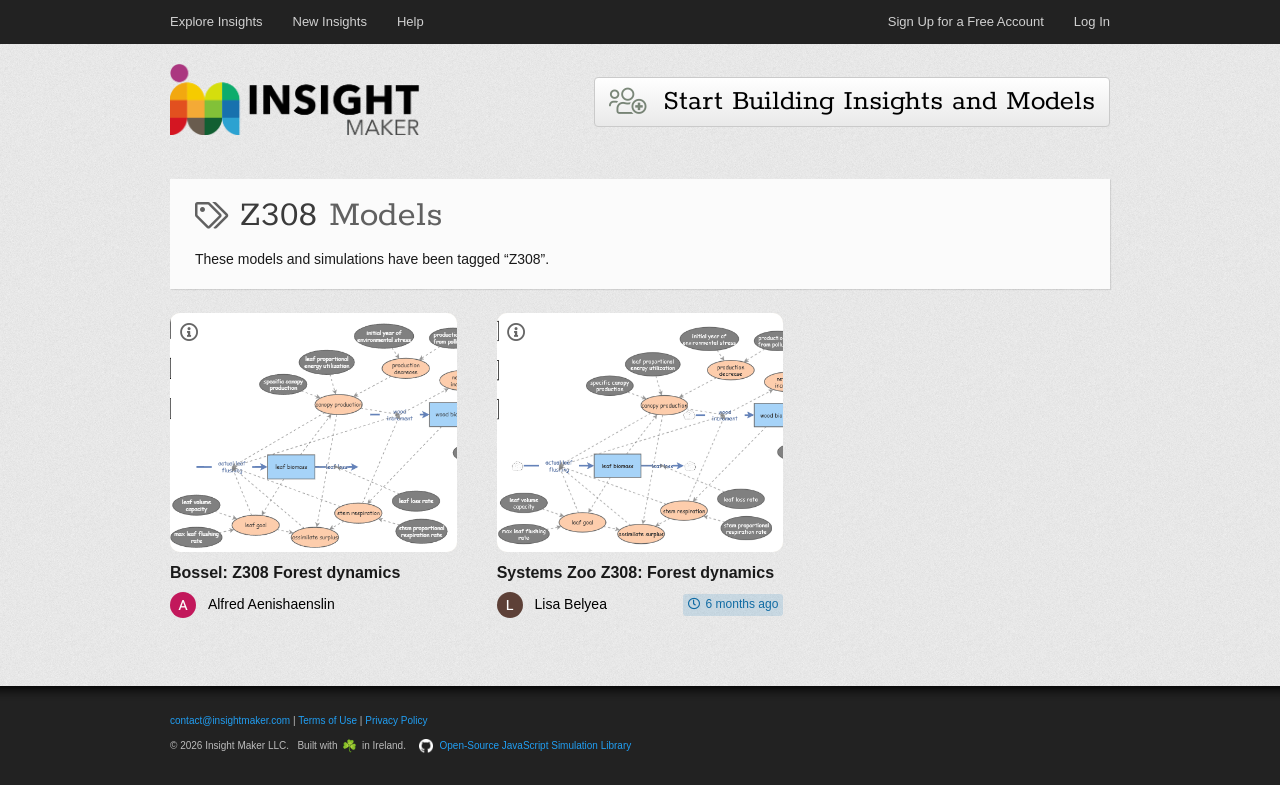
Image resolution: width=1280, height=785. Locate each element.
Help (410, 21)
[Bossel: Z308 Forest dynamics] (313, 465)
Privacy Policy (396, 720)
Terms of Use (327, 720)
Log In (1092, 21)
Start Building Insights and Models (852, 101)
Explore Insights (216, 21)
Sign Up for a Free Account (966, 21)
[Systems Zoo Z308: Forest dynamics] (640, 465)
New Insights (330, 21)
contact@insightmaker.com (230, 720)
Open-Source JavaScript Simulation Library (536, 745)
